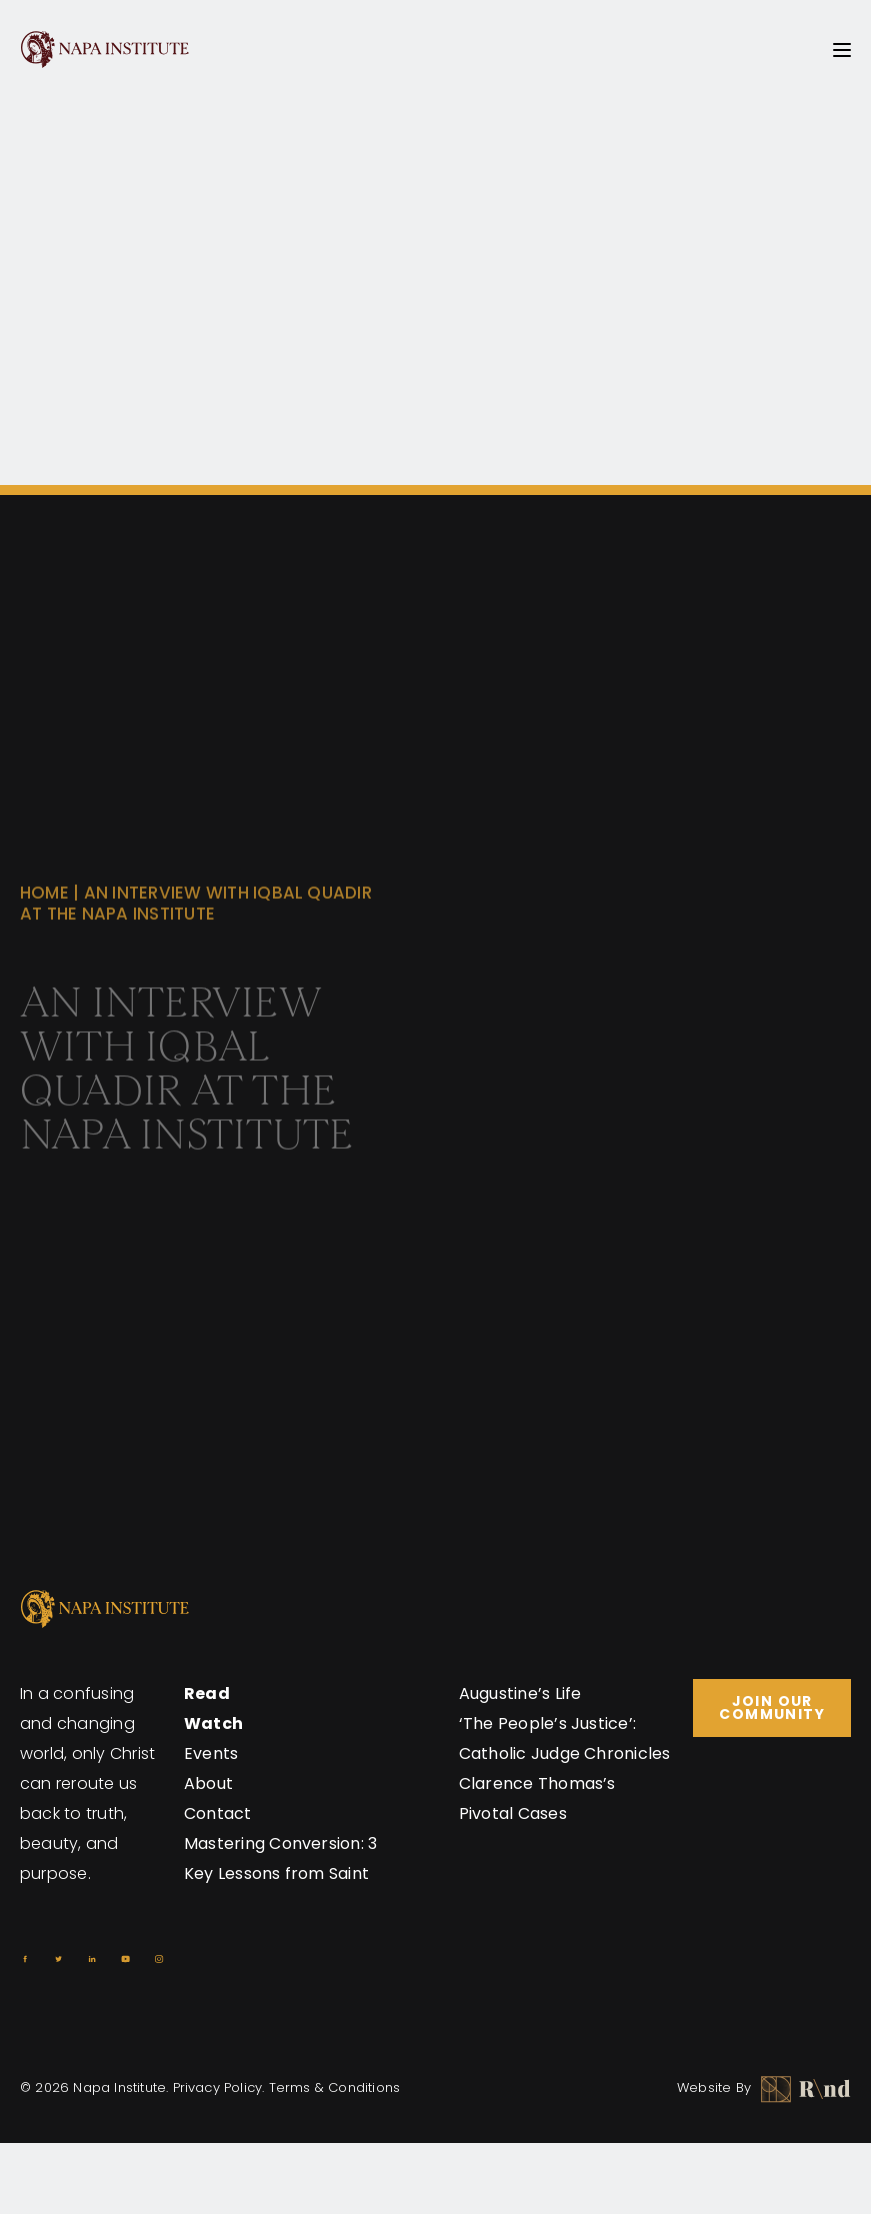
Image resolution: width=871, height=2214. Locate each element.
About (208, 1783)
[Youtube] (126, 1959)
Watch (213, 1723)
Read (207, 1693)
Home (44, 911)
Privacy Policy (218, 2087)
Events (211, 1753)
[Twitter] (59, 1959)
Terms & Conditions (335, 2087)
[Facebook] (25, 1959)
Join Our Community (772, 1707)
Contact (218, 1813)
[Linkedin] (92, 1959)
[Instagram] (159, 1959)
